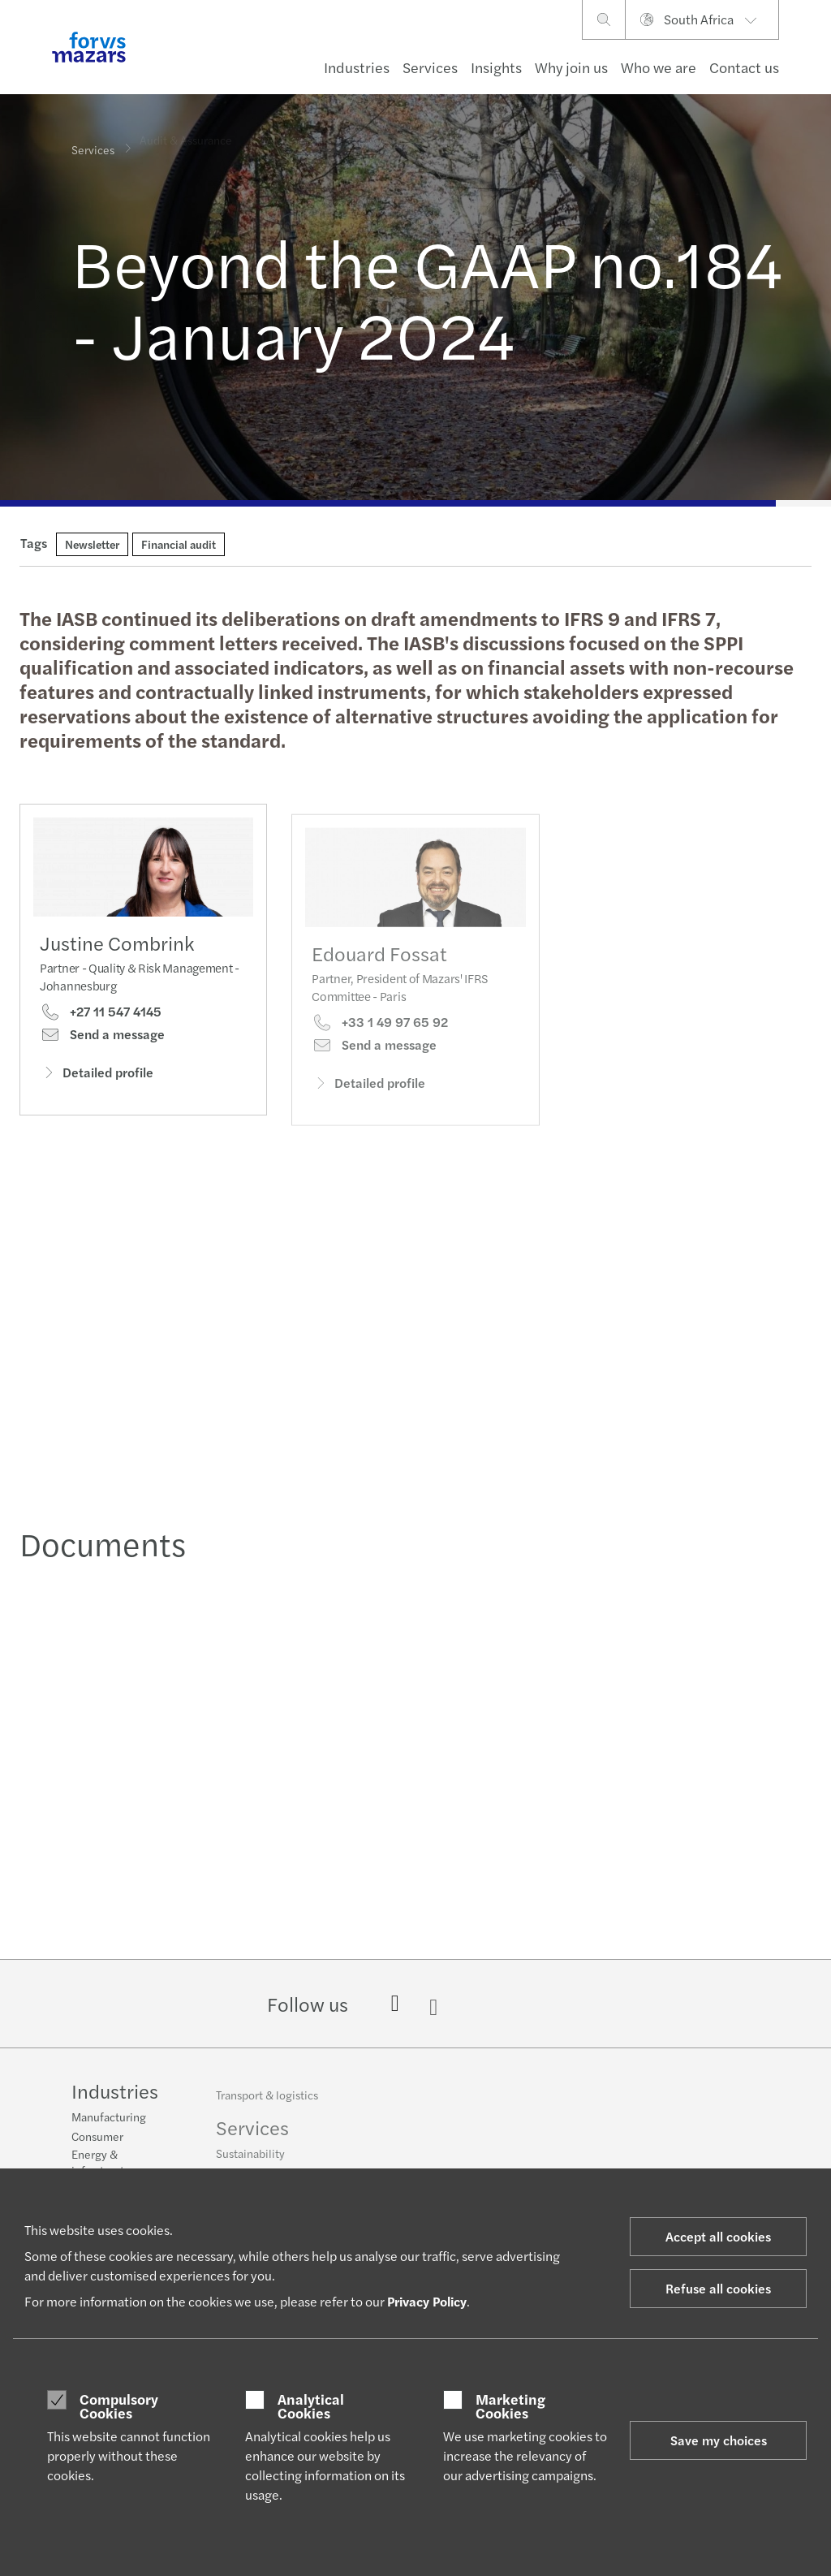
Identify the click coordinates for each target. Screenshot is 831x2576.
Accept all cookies (718, 2236)
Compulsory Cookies (119, 2406)
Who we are (658, 67)
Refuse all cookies (718, 2288)
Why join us (571, 67)
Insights (496, 67)
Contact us (744, 67)
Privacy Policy (427, 2301)
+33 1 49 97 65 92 (380, 1041)
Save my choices (718, 2440)
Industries (357, 67)
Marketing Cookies (510, 2406)
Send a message (102, 1039)
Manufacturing (108, 2118)
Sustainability (250, 2160)
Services (430, 67)
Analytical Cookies (311, 2406)
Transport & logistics (267, 2102)
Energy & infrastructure (106, 2163)
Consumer (97, 2137)
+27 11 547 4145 (100, 1016)
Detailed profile (96, 1077)
